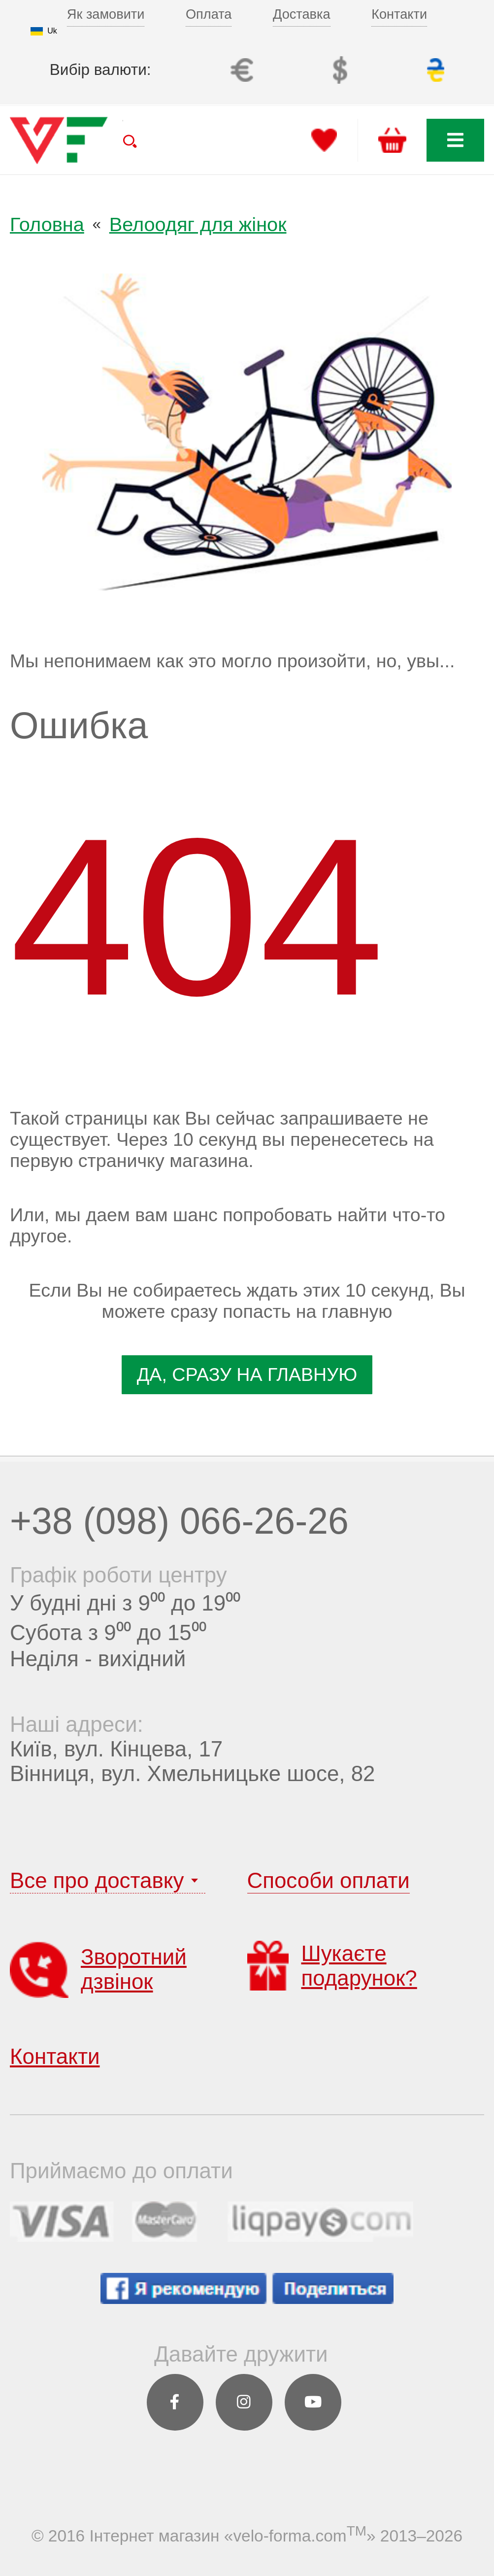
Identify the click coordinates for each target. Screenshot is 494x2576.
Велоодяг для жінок (198, 224)
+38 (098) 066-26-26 (179, 1521)
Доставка (301, 14)
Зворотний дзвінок (98, 1969)
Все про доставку (97, 1880)
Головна (47, 224)
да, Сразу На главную (247, 1374)
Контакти (399, 14)
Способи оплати (328, 1880)
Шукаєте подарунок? (332, 1965)
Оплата (208, 14)
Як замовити (106, 14)
